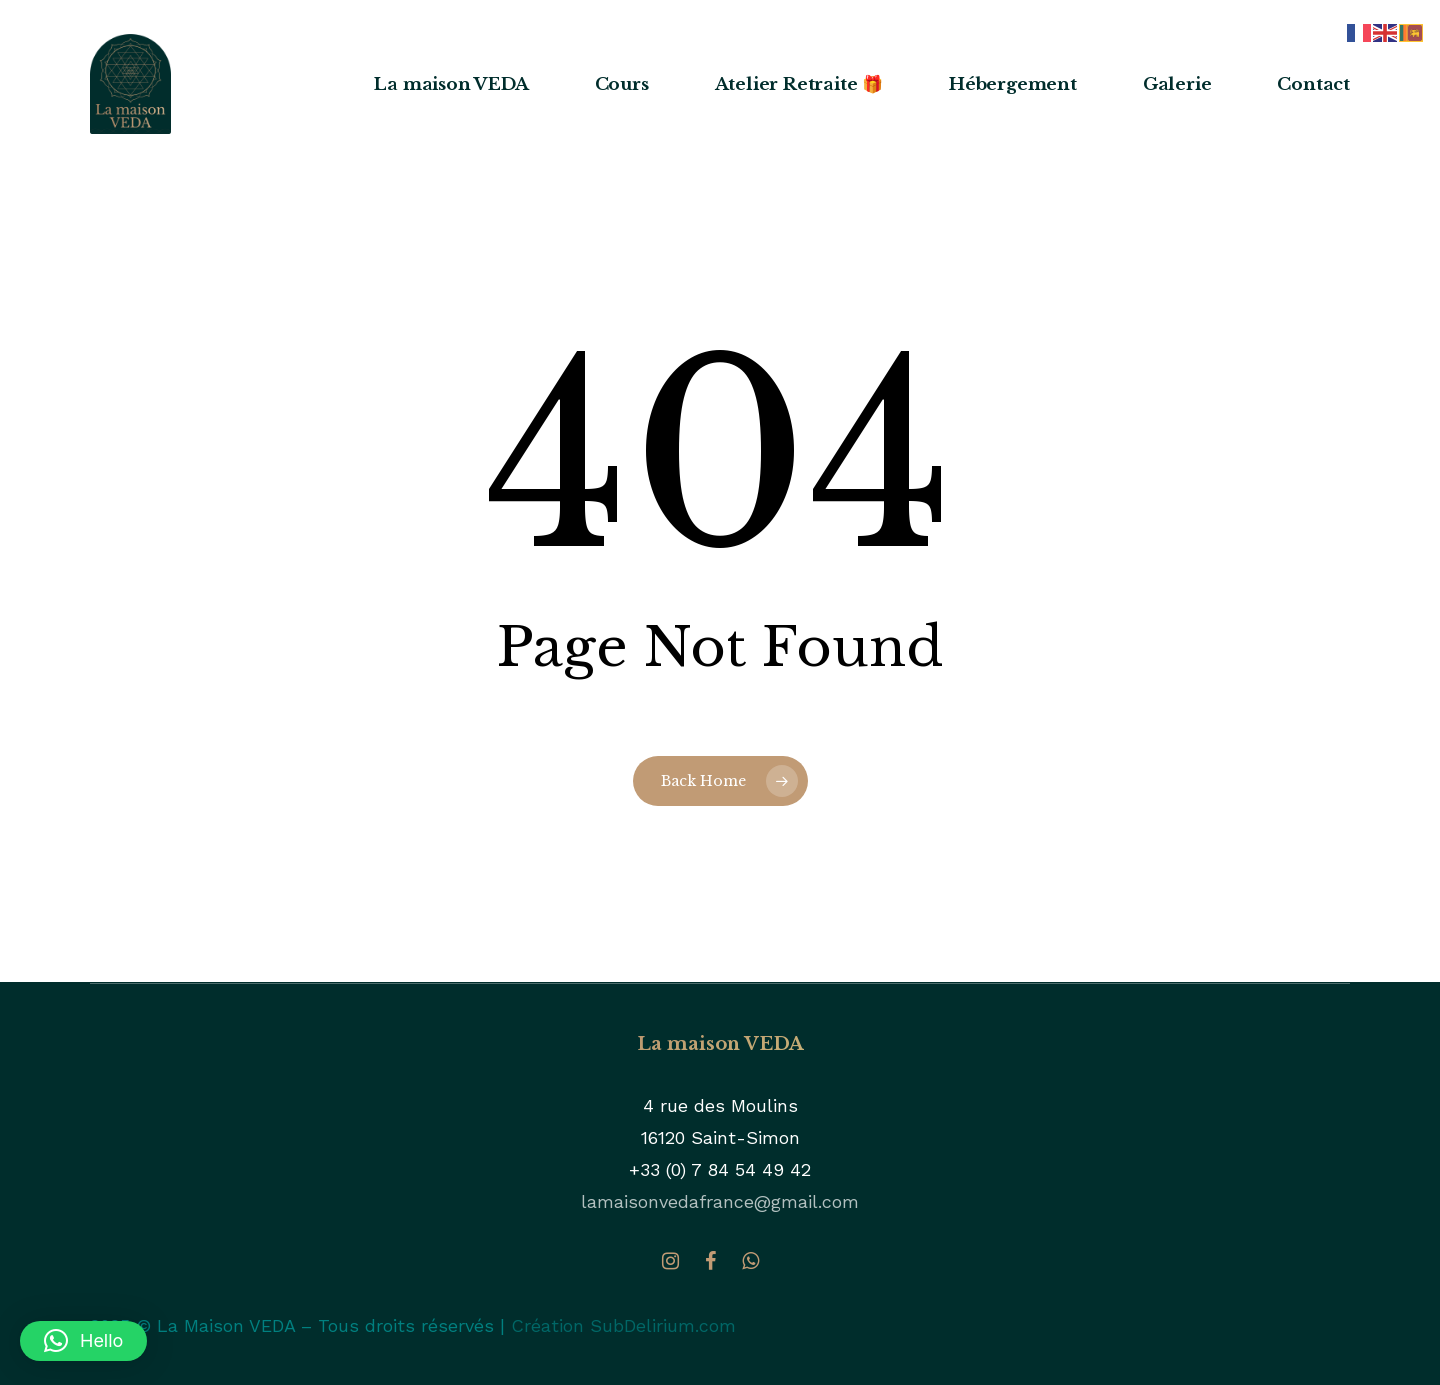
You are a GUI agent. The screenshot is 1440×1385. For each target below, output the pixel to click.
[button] (83, 1341)
